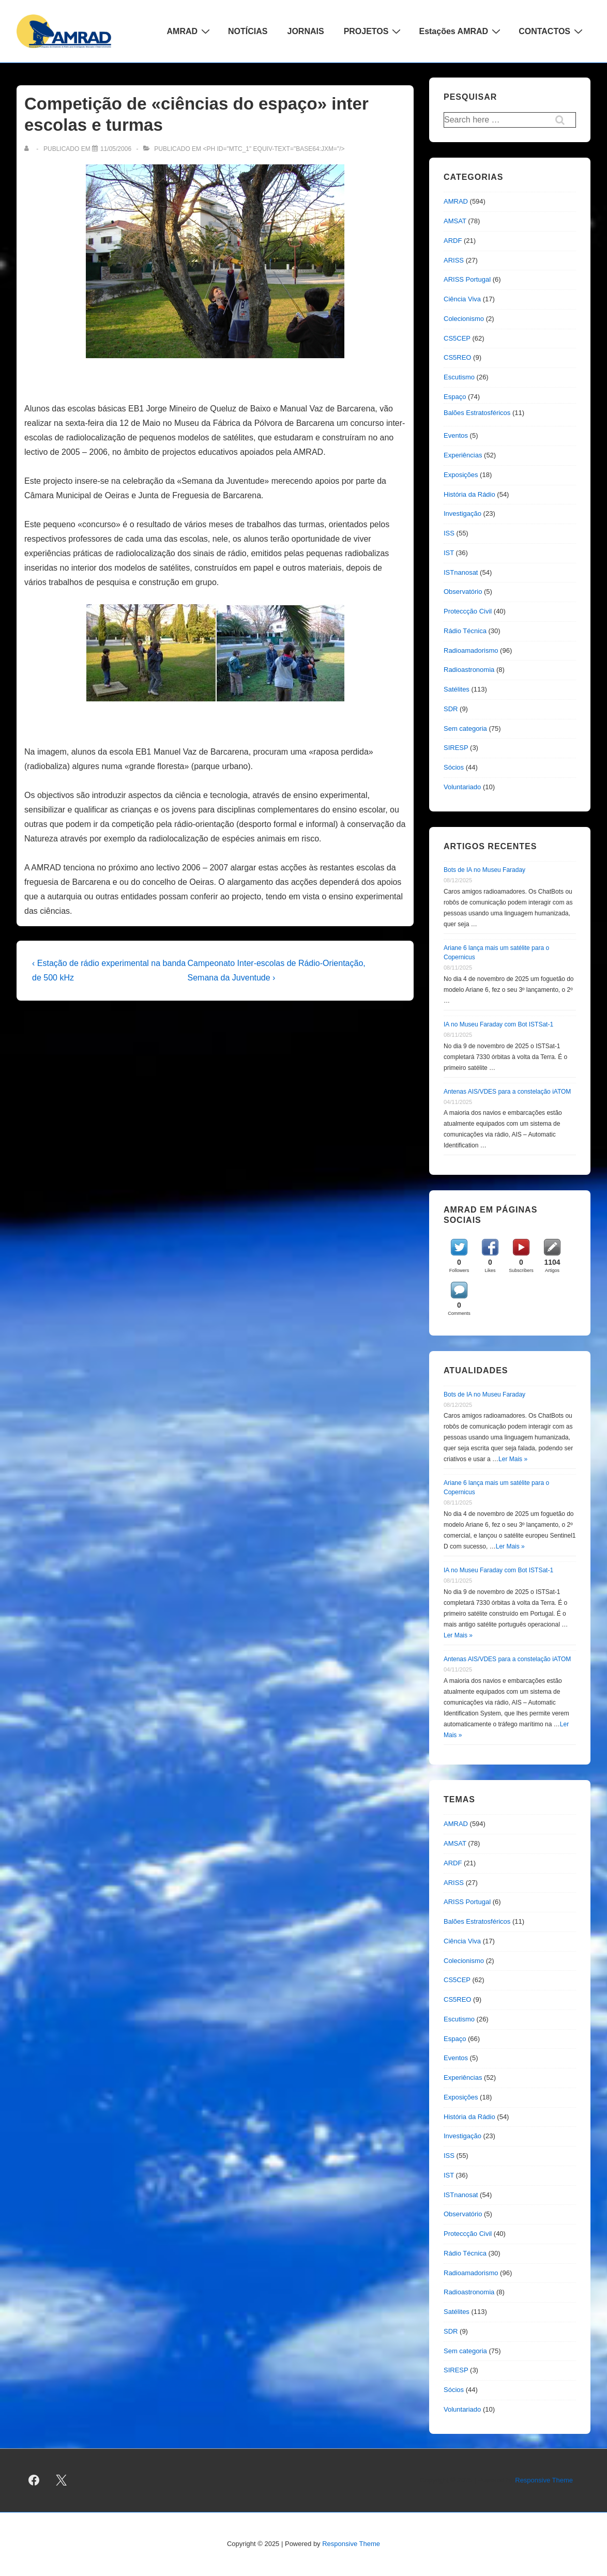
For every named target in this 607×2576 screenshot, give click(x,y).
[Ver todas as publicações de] (28, 148)
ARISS (454, 260)
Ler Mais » (512, 1459)
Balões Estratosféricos (477, 413)
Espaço (455, 397)
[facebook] (34, 2480)
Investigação (462, 513)
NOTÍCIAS (247, 31)
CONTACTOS (552, 31)
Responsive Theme (544, 2480)
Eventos (456, 435)
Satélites (456, 689)
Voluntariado (462, 787)
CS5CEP (457, 338)
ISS (449, 533)
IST (449, 553)
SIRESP (456, 748)
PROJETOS (374, 31)
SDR (451, 709)
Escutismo (459, 377)
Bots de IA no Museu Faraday (484, 869)
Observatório (463, 591)
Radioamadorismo (471, 650)
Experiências (463, 455)
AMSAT (455, 221)
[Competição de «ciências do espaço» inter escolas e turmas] (115, 148)
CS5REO (457, 357)
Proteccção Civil (468, 611)
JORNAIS (305, 31)
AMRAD (190, 31)
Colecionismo (464, 319)
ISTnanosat (461, 572)
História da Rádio (469, 494)
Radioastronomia (469, 669)
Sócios (454, 767)
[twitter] (61, 2480)
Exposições (461, 475)
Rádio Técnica (465, 631)
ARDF (453, 240)
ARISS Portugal (467, 279)
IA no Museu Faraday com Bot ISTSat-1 (498, 1024)
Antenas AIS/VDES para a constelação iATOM (507, 1091)
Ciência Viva (462, 299)
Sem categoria (465, 728)
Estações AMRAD (461, 31)
